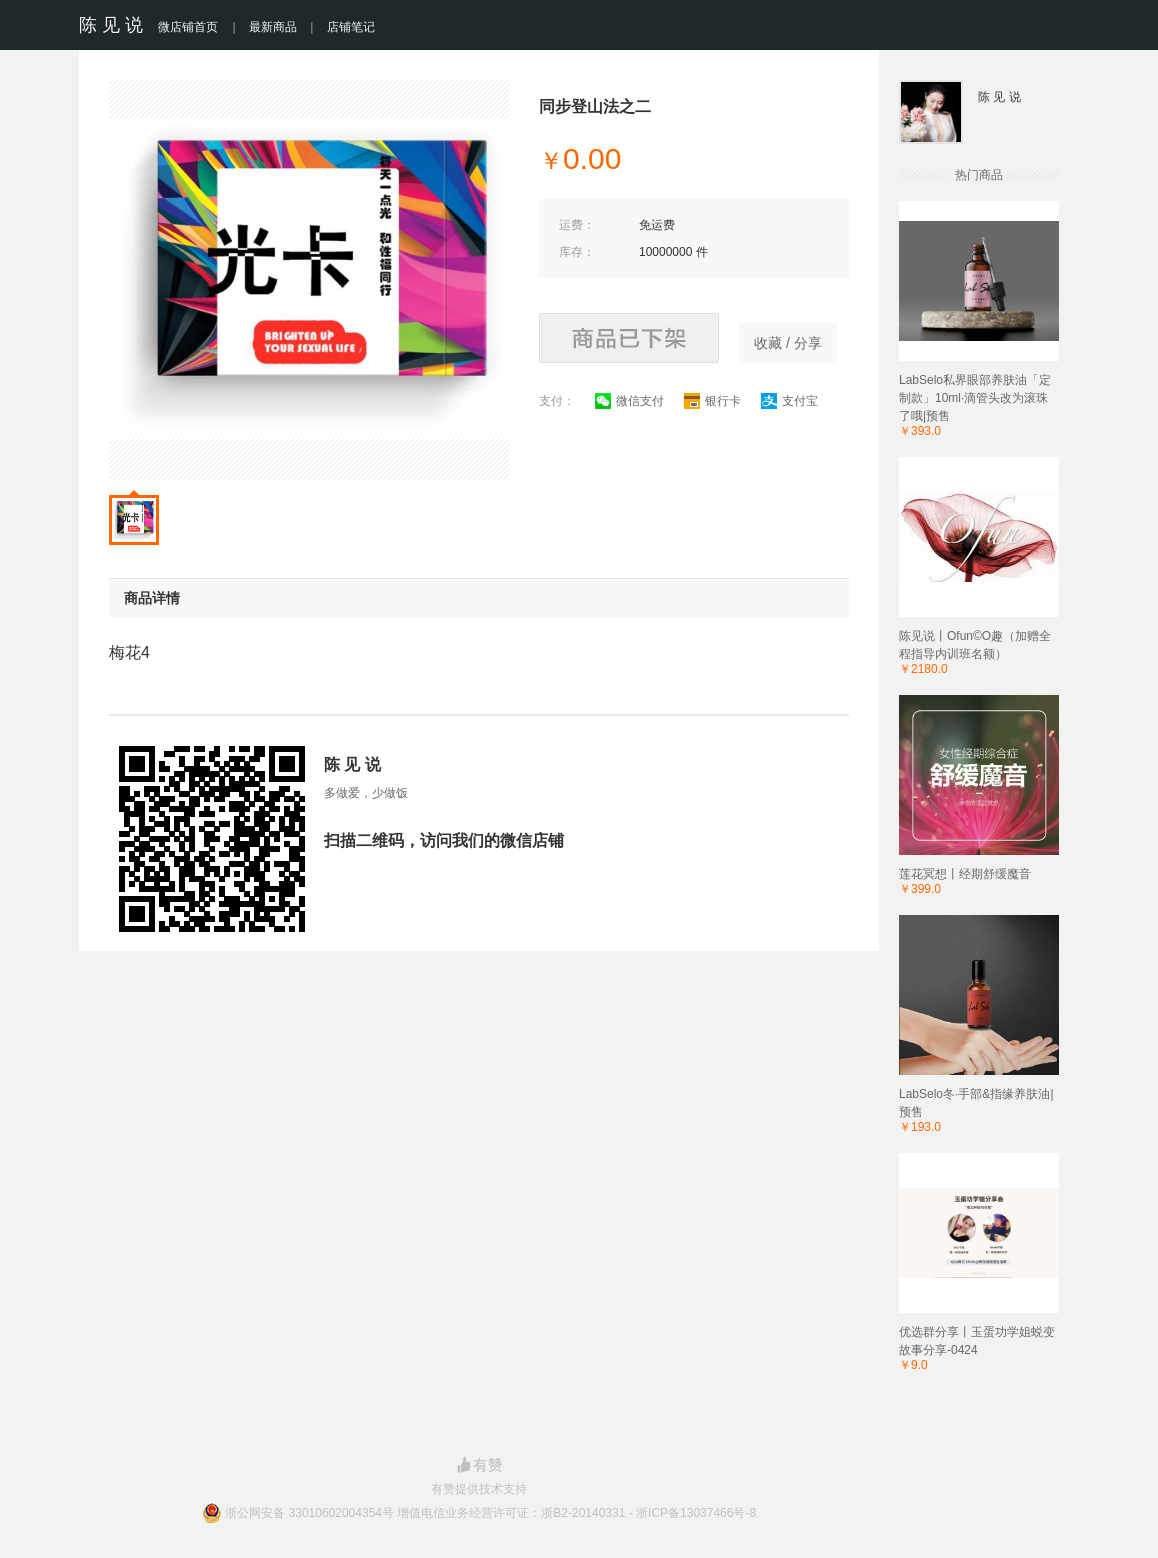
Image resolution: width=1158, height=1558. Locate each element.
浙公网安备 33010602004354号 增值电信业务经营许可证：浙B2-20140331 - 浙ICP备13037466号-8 (490, 1513)
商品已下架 (629, 338)
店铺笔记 (351, 27)
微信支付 (629, 401)
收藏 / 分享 (788, 343)
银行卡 (712, 401)
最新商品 (273, 27)
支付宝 (789, 401)
